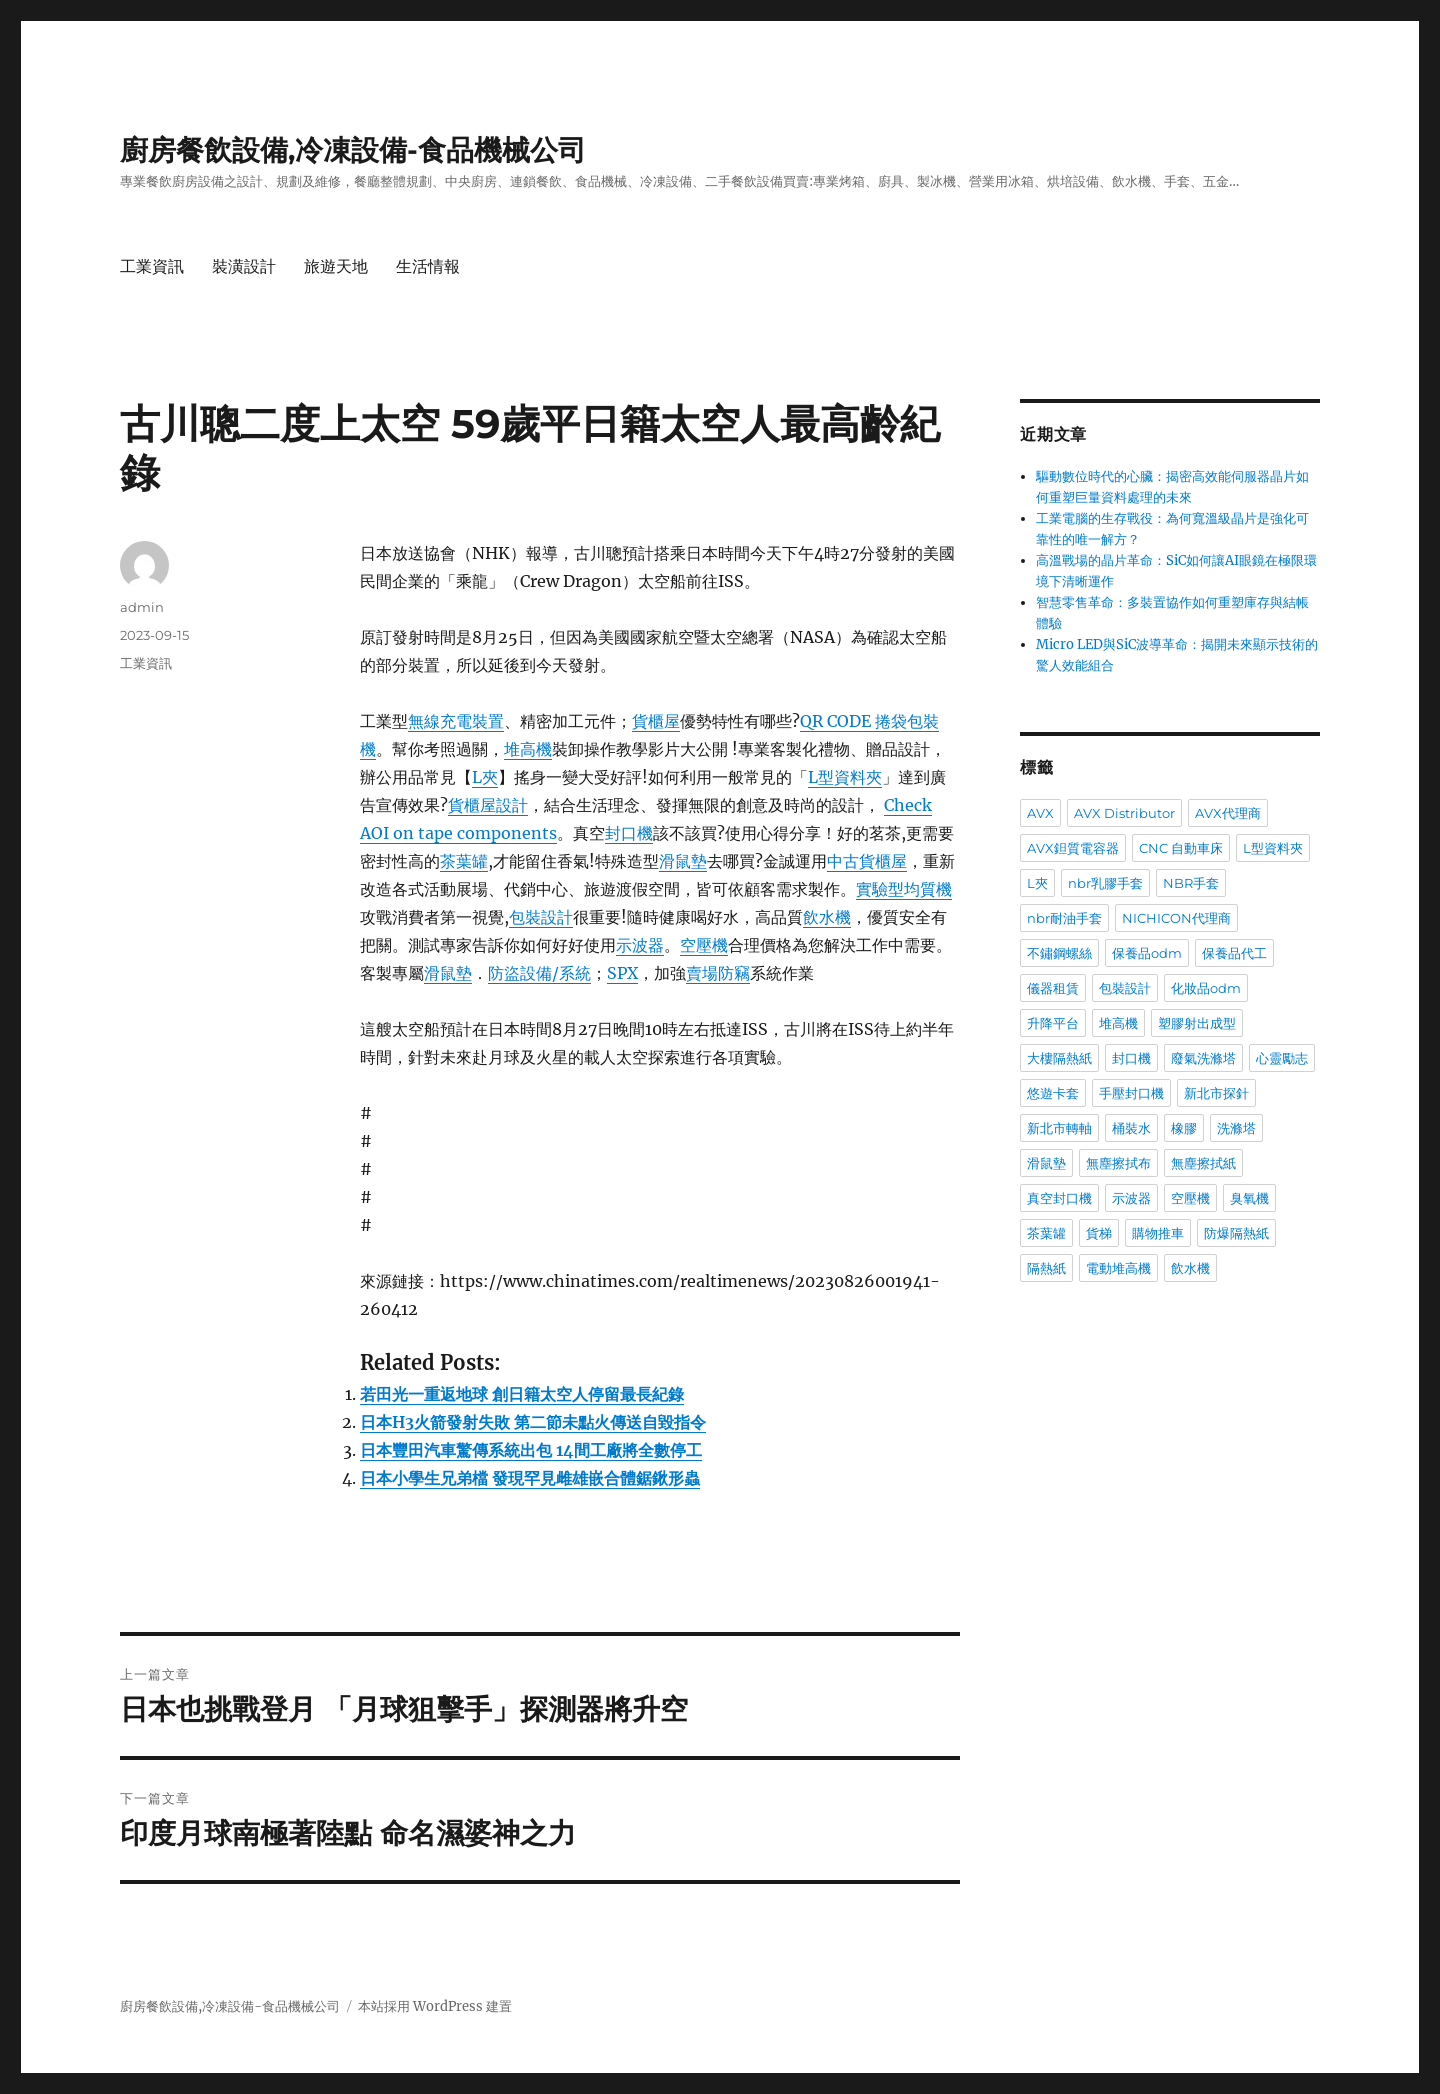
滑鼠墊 (683, 861)
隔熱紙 (1046, 1268)
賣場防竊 (718, 973)
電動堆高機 (1118, 1268)
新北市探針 (1216, 1093)
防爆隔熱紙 (1236, 1233)
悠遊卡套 (1053, 1093)
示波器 (640, 945)
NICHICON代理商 (1176, 918)
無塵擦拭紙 (1203, 1163)
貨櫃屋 (656, 721)
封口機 (629, 833)
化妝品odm (1206, 988)
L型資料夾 (845, 777)
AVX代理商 (1228, 813)
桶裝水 (1131, 1128)
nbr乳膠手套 (1105, 883)
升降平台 (1053, 1023)
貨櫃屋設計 (488, 805)
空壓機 (704, 945)
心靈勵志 (1282, 1058)
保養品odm (1147, 953)
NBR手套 (1191, 883)
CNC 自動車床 (1181, 848)
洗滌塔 (1236, 1128)
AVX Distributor (1124, 813)
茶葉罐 (464, 861)
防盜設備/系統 (539, 973)
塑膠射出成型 (1197, 1023)
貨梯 (1099, 1233)
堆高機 (528, 749)
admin (142, 607)
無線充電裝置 (456, 721)
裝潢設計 (244, 266)
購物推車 (1158, 1233)
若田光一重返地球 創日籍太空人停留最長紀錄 (522, 1394)
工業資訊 (152, 266)
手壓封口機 (1131, 1093)
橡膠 (1184, 1128)
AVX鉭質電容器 (1073, 848)
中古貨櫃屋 (867, 861)
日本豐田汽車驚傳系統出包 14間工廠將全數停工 (531, 1450)
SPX (622, 973)
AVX (1040, 813)
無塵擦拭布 (1118, 1163)
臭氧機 (1249, 1198)
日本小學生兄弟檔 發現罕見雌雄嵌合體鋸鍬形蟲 (530, 1478)
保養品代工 (1234, 953)
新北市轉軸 (1059, 1128)
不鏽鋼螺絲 (1059, 953)
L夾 (485, 777)
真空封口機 (1059, 1198)
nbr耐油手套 (1064, 918)
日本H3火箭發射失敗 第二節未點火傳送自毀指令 (533, 1422)
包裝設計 (541, 917)
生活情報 (428, 266)
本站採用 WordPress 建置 (435, 2006)
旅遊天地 (336, 266)
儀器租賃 (1053, 988)
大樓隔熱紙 (1059, 1058)
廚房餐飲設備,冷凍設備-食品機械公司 (353, 150)
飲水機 (827, 917)
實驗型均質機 (904, 889)
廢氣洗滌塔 (1203, 1058)
